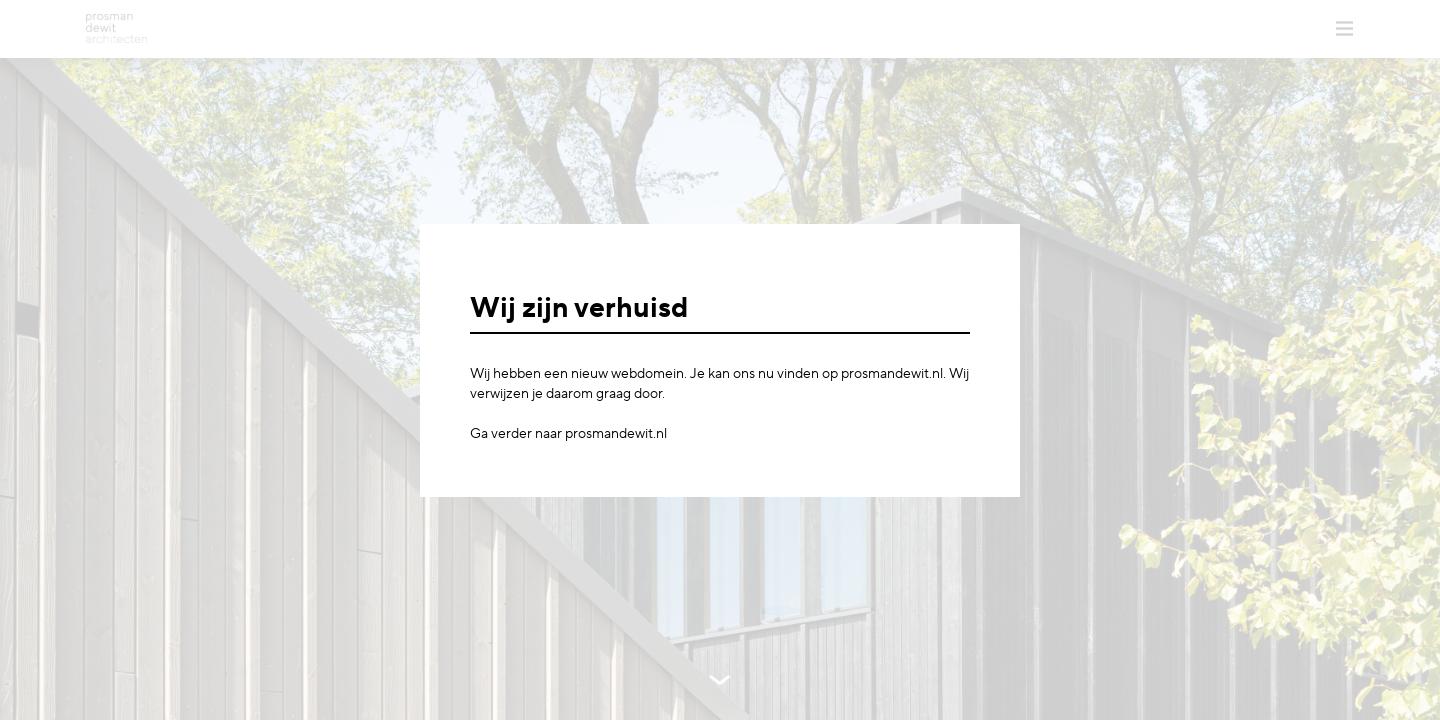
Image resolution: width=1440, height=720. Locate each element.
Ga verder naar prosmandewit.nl (568, 434)
